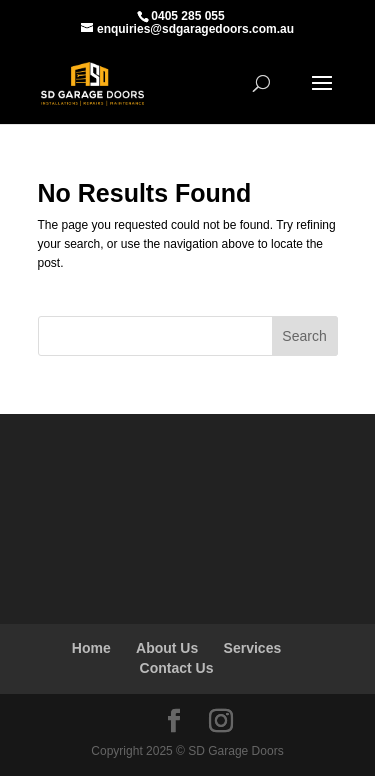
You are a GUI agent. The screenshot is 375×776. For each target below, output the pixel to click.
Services (253, 648)
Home (91, 648)
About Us (167, 648)
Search (304, 336)
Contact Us (177, 668)
